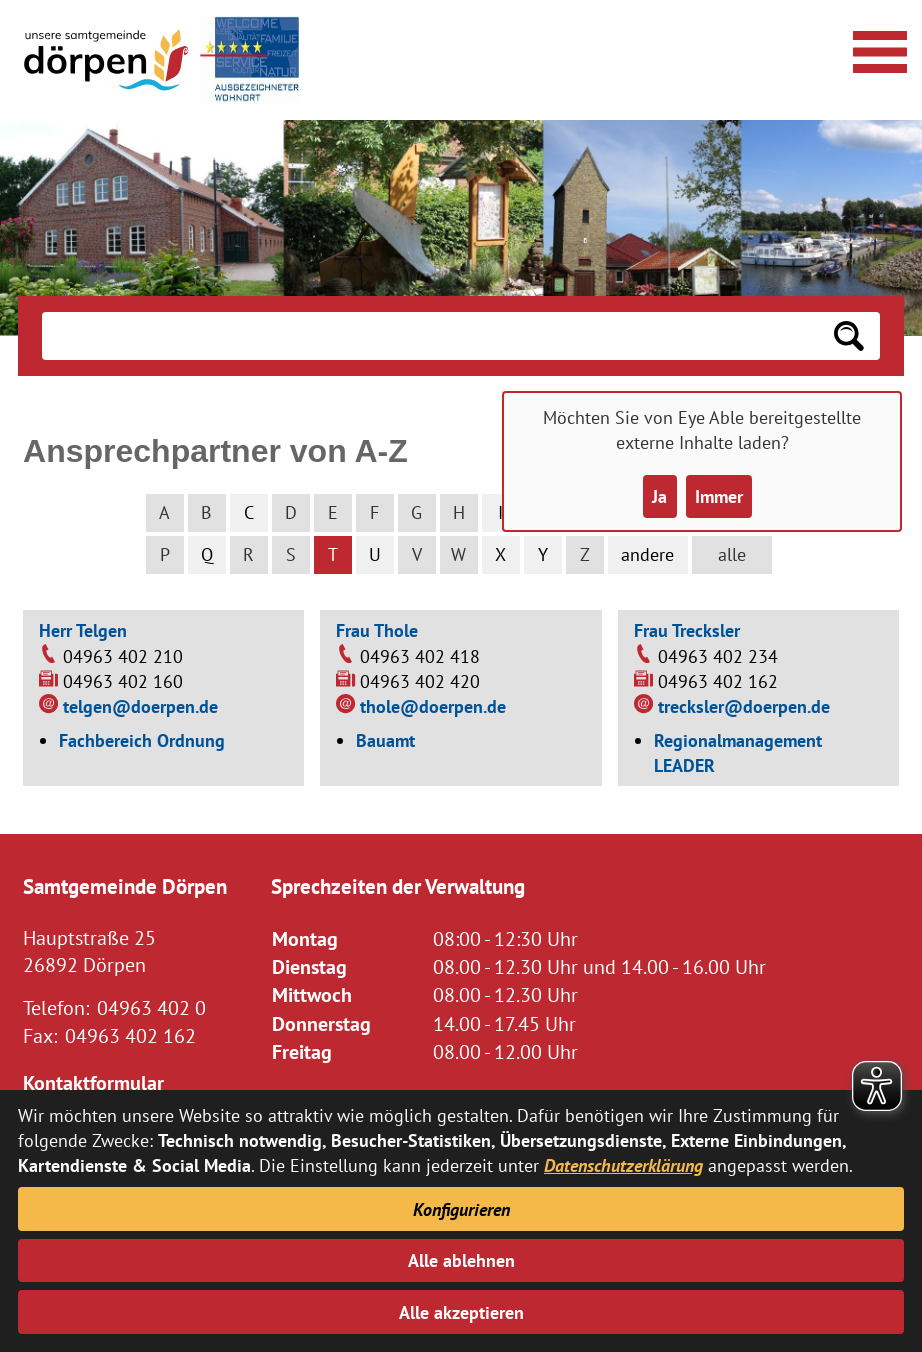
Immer (719, 496)
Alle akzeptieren (461, 1312)
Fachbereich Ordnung (142, 740)
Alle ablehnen (461, 1260)
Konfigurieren (461, 1209)
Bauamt (385, 740)
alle (732, 554)
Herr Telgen (83, 630)
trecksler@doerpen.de (744, 706)
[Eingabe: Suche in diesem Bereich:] (429, 336)
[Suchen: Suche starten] (849, 336)
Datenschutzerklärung (623, 1165)
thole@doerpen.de (433, 706)
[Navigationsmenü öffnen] (877, 49)
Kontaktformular (93, 1082)
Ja (659, 496)
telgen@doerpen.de (140, 706)
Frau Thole (377, 630)
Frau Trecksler (687, 630)
